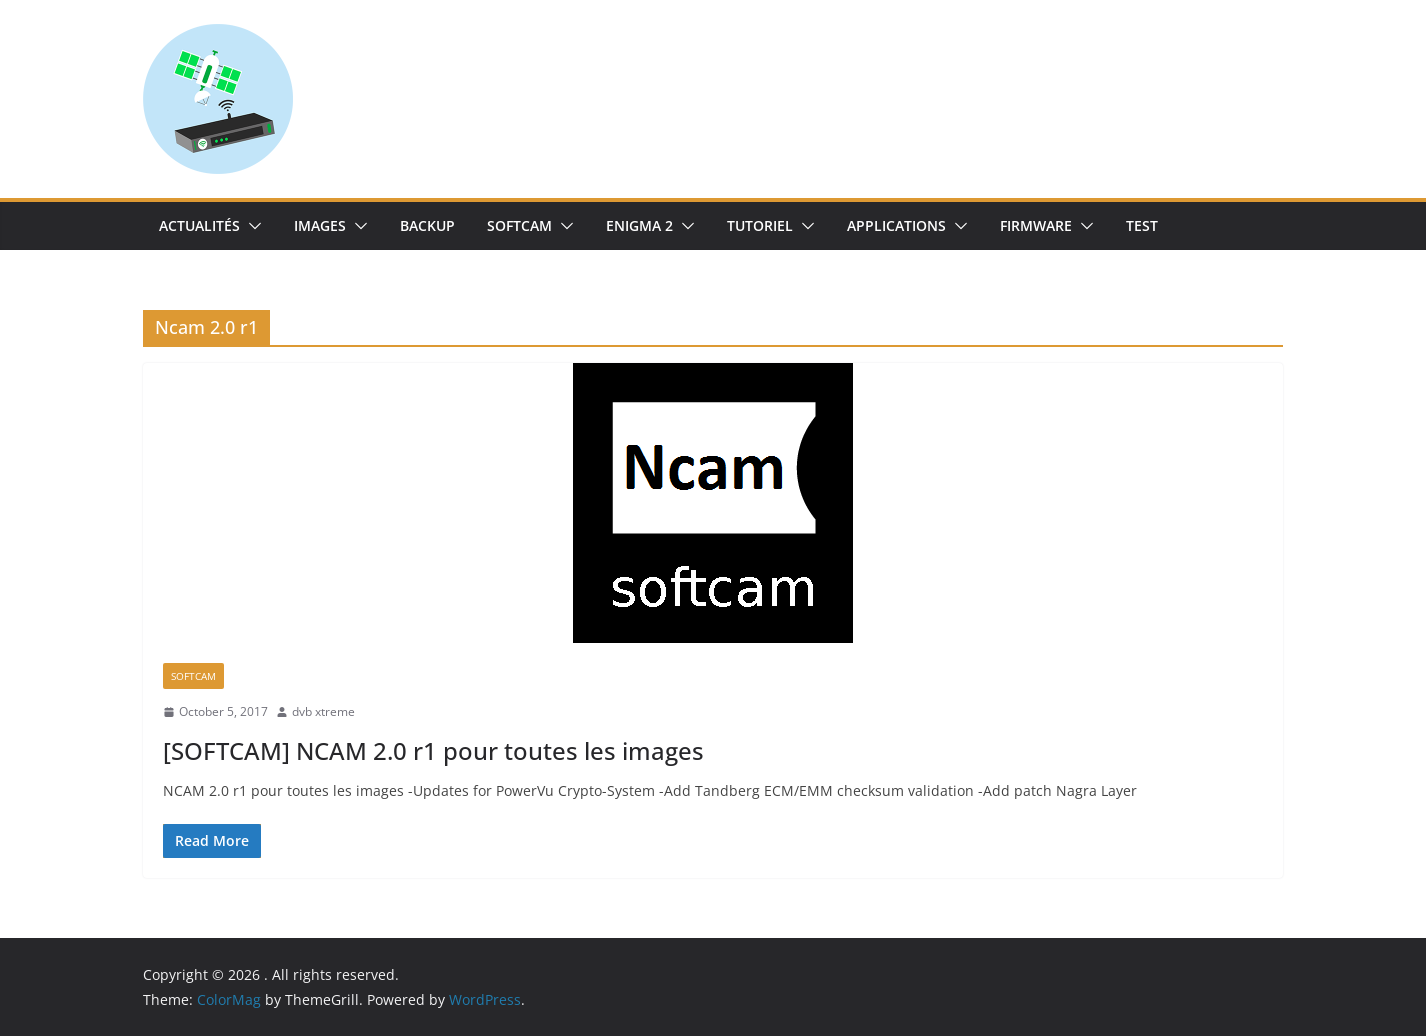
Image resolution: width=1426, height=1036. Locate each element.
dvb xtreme (323, 711)
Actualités (199, 225)
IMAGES (320, 225)
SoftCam (519, 225)
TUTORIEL (760, 225)
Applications (896, 225)
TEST (1142, 225)
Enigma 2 (639, 225)
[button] (251, 226)
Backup (427, 225)
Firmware (1036, 225)
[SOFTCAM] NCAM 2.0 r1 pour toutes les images (433, 750)
